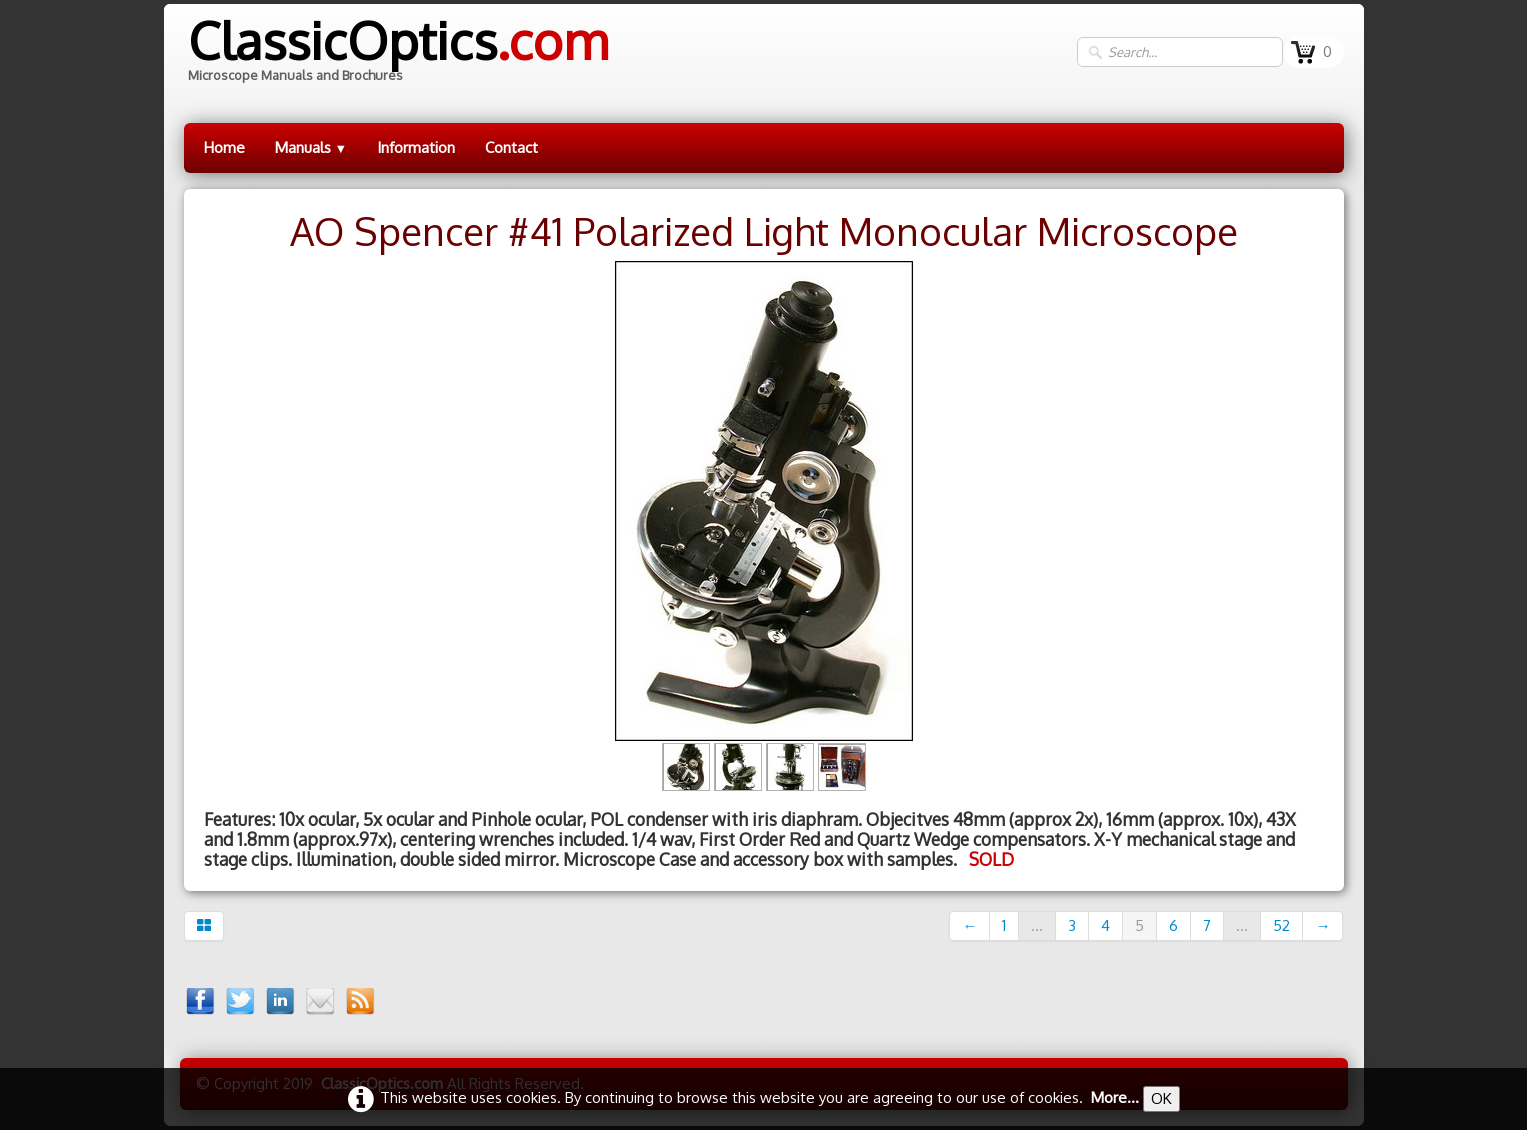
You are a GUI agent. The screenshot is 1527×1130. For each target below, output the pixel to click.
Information (416, 147)
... (1037, 925)
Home (224, 147)
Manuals (311, 147)
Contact (511, 147)
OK (1161, 1098)
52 (1281, 925)
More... (1115, 1097)
